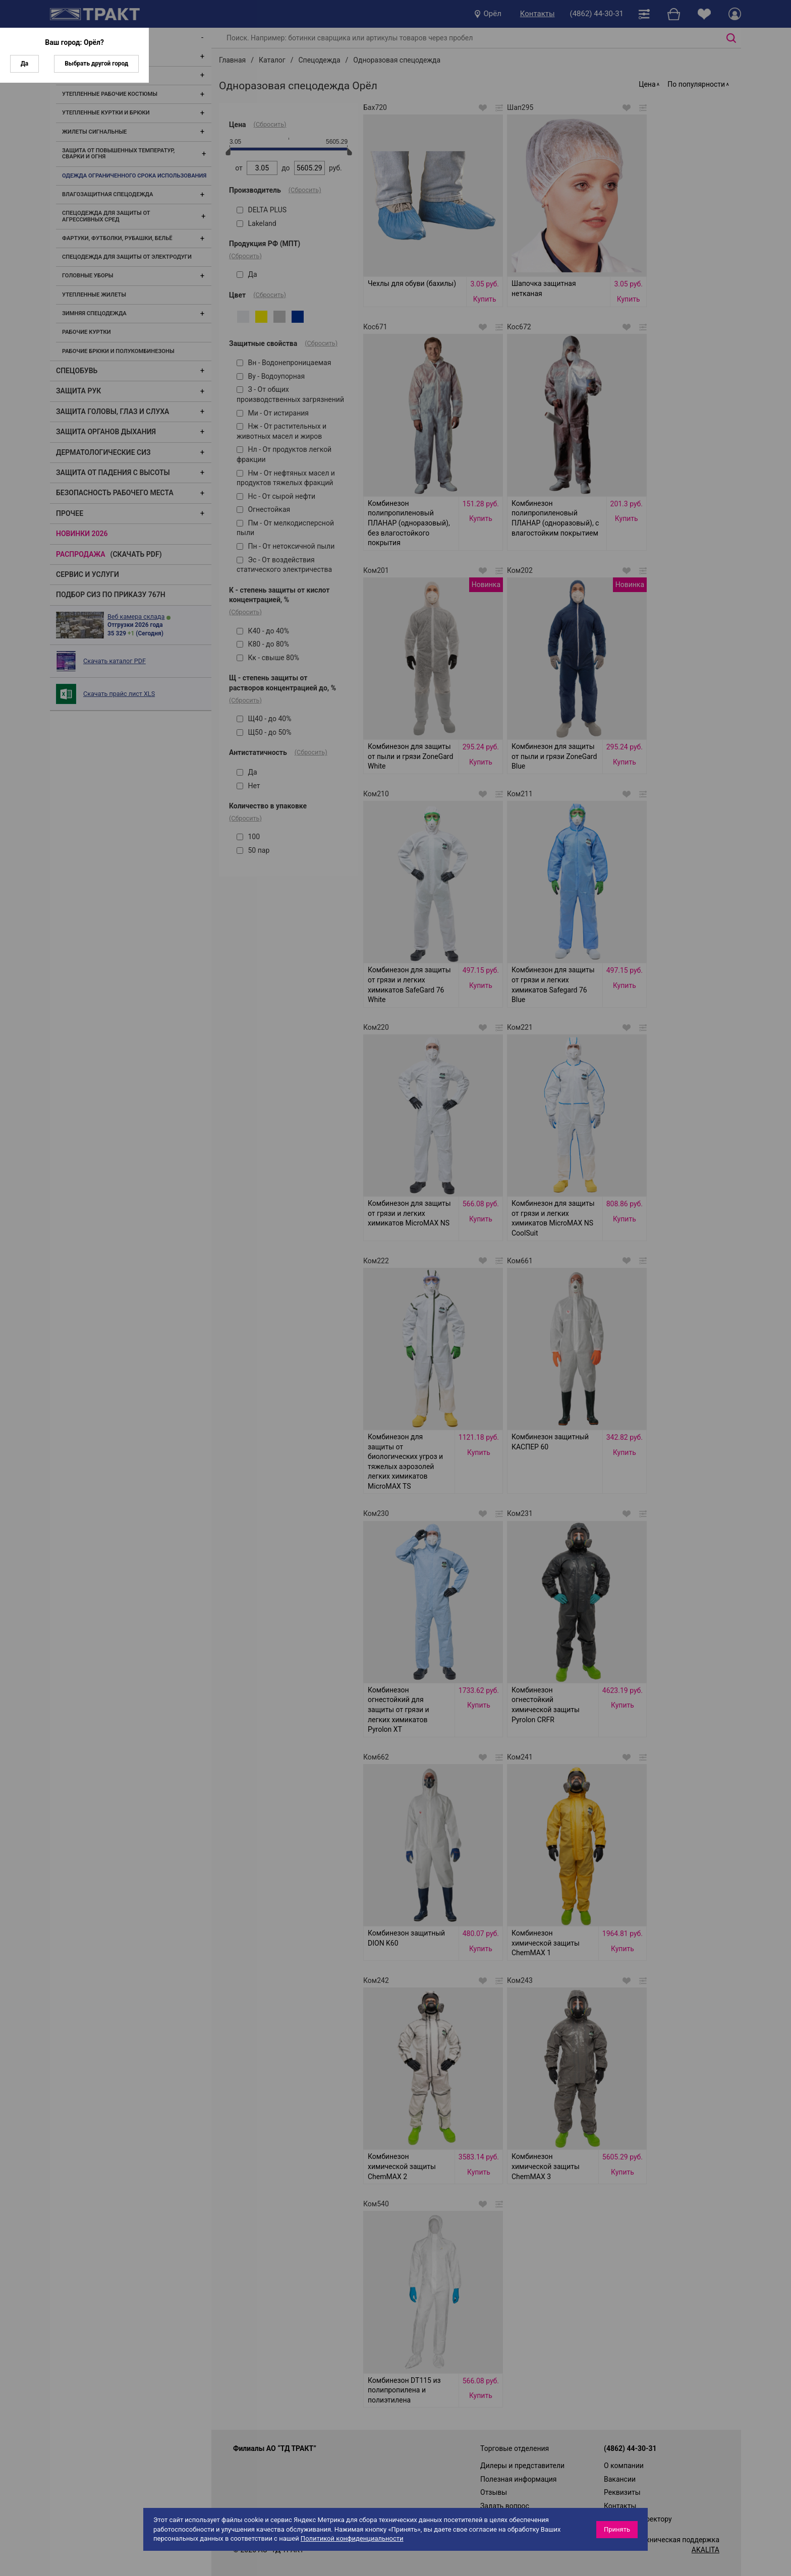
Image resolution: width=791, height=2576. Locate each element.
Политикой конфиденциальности (352, 2538)
